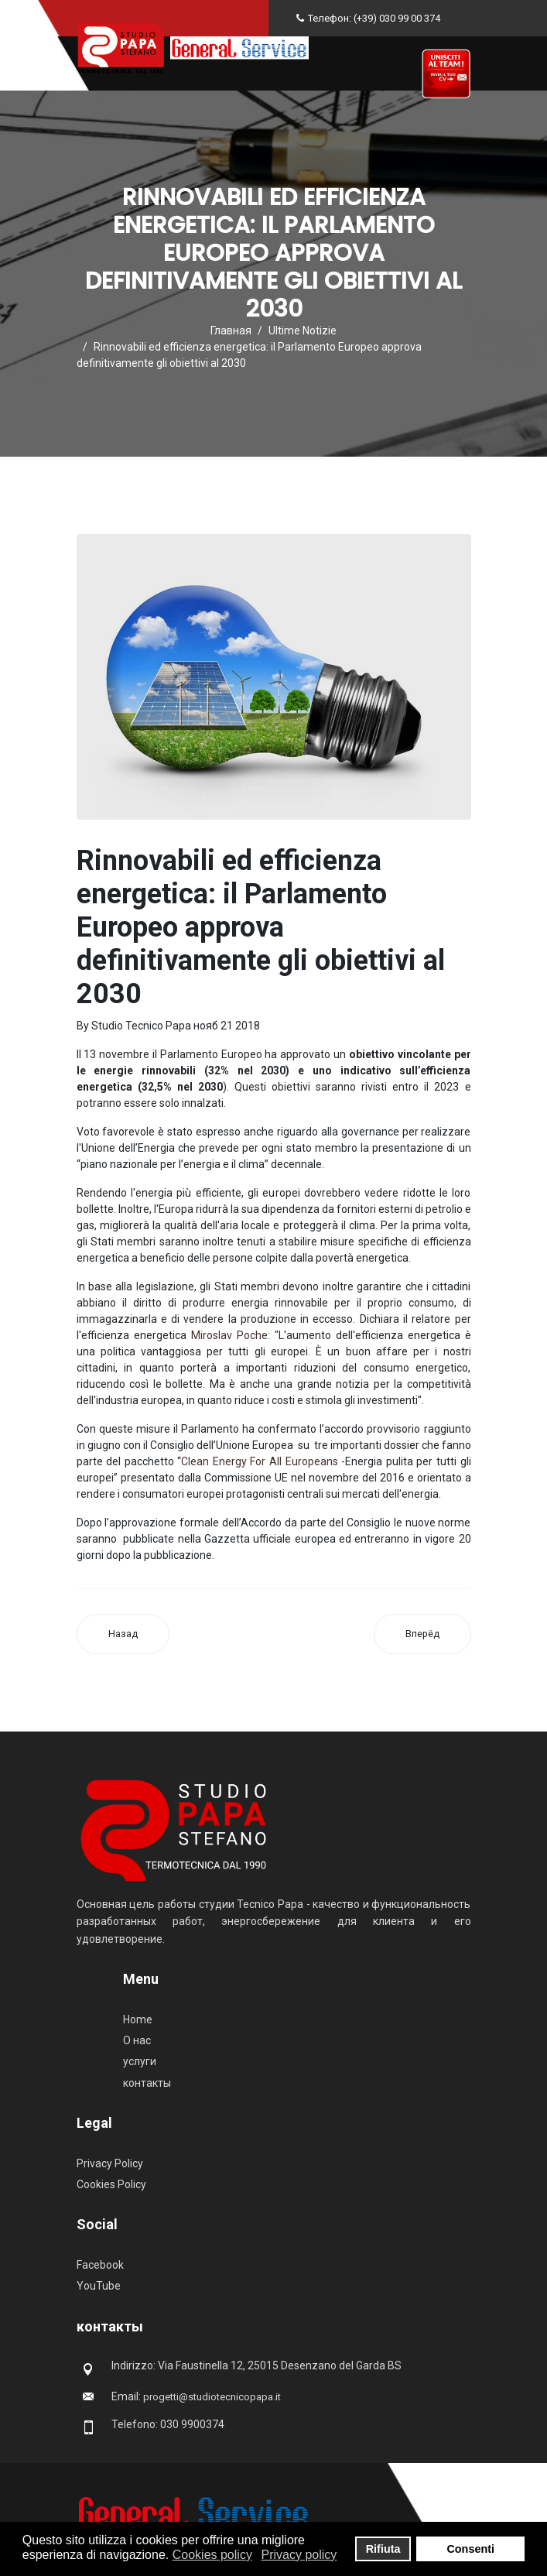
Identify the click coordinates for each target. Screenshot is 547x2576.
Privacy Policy (110, 2163)
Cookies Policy (111, 2184)
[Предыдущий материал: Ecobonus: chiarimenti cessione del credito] (123, 1634)
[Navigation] (414, 76)
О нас (137, 2040)
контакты (147, 2083)
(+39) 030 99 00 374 (397, 18)
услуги (139, 2061)
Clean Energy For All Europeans (259, 1461)
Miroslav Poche (229, 1335)
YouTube (99, 2286)
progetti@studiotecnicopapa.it (212, 2397)
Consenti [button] (470, 2549)
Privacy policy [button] (299, 2554)
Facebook (100, 2265)
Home (137, 2019)
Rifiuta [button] (383, 2549)
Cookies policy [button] (212, 2554)
